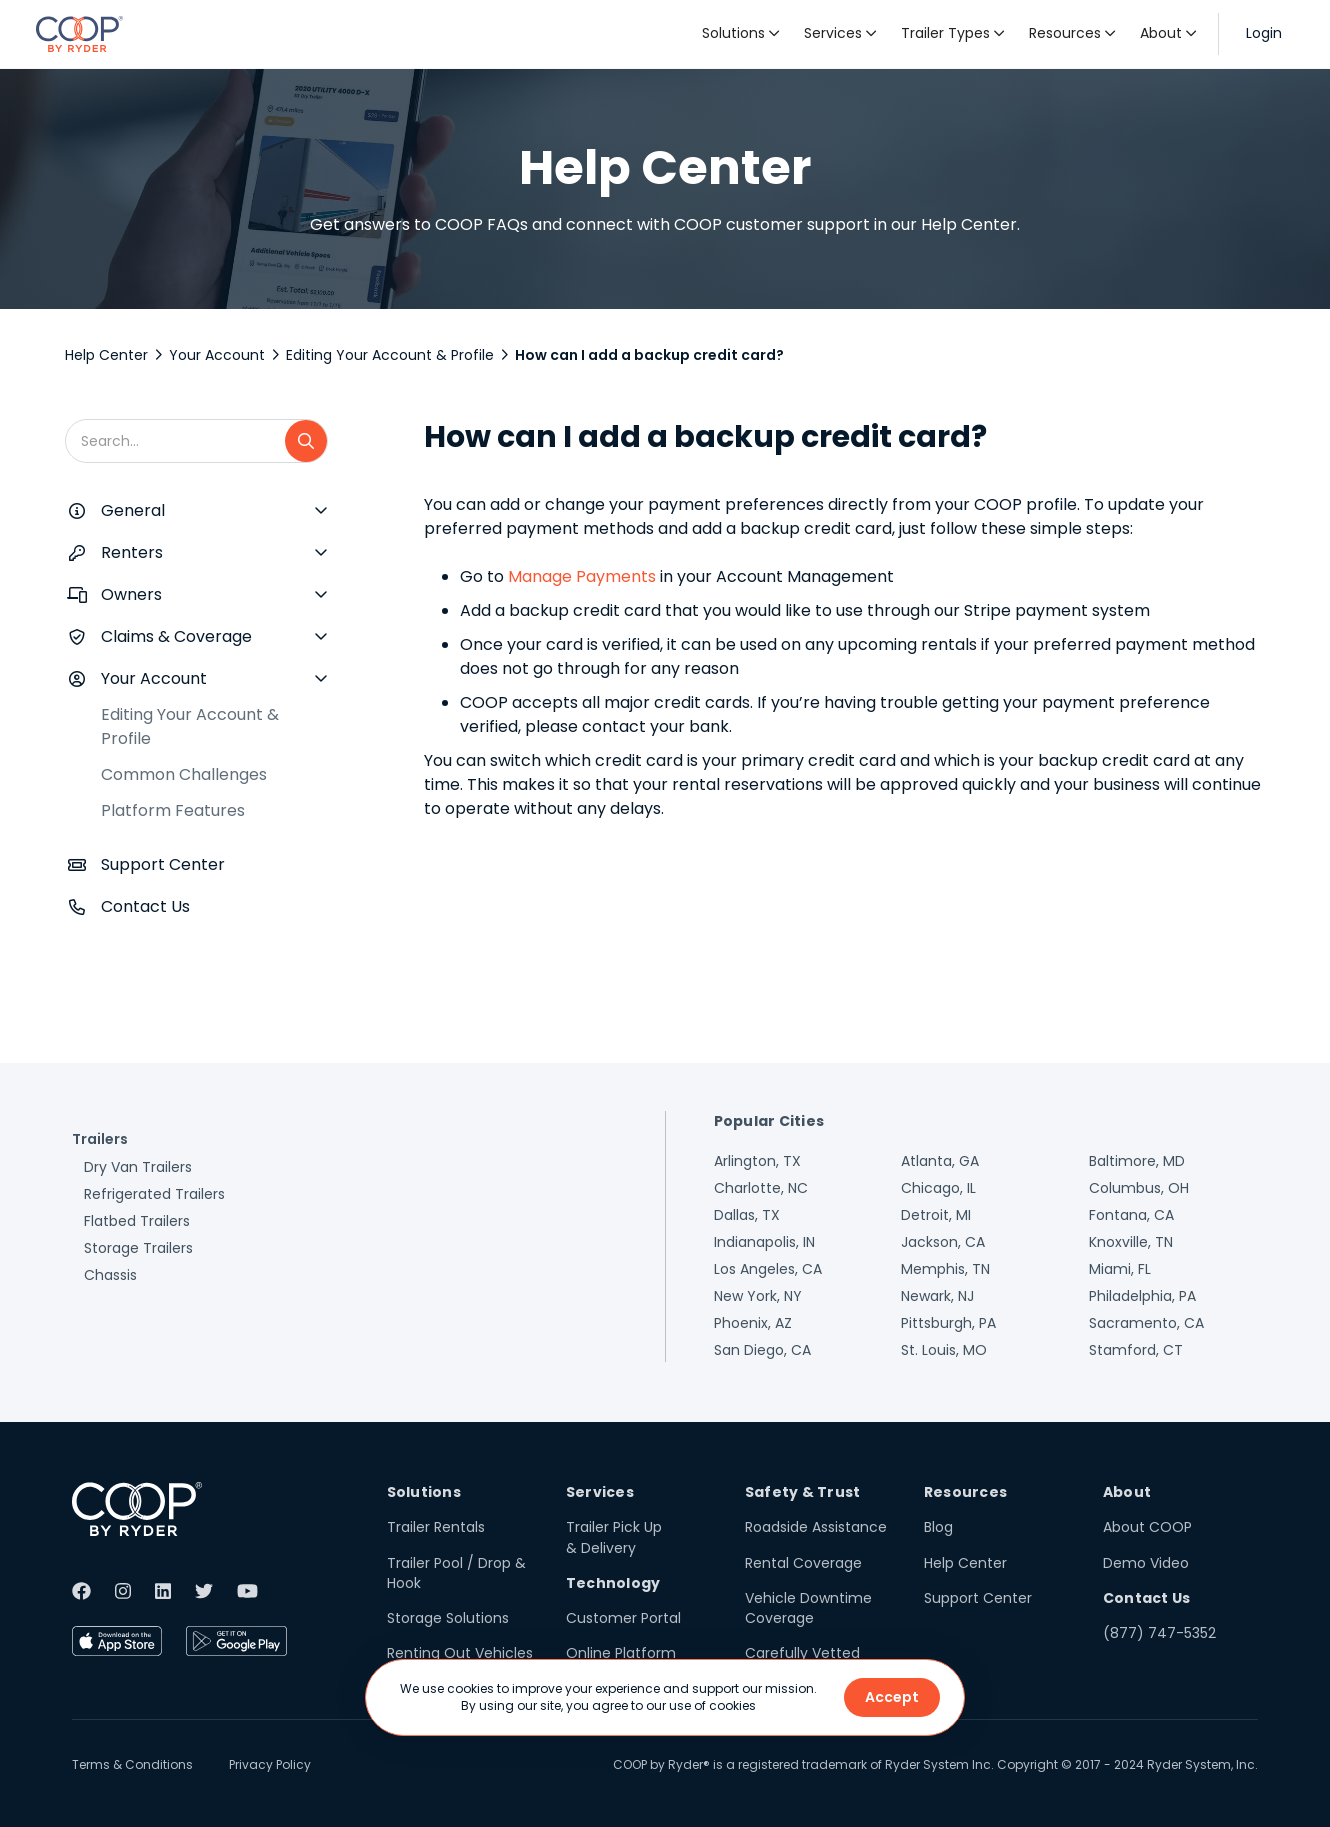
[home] (79, 34)
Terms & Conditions (132, 1764)
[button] (741, 34)
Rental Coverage (803, 1563)
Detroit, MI (936, 1215)
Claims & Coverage (176, 636)
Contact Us (145, 906)
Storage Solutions (448, 1618)
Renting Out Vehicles (460, 1653)
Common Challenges (184, 774)
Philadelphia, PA (1142, 1296)
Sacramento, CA (1146, 1323)
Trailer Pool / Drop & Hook (456, 1573)
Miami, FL (1120, 1269)
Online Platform (621, 1653)
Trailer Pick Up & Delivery (614, 1537)
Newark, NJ (937, 1296)
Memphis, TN (945, 1269)
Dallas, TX (747, 1215)
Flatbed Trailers (137, 1221)
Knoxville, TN (1131, 1242)
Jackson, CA (943, 1242)
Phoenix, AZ (753, 1323)
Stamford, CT (1136, 1350)
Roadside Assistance (816, 1527)
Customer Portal (623, 1618)
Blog (938, 1527)
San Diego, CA (762, 1350)
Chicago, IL (938, 1188)
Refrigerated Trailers (154, 1194)
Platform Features (173, 810)
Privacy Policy (270, 1764)
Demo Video (1146, 1563)
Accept (892, 1697)
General (133, 510)
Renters (132, 552)
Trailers (100, 1139)
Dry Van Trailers (138, 1167)
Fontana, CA (1131, 1215)
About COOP (1147, 1527)
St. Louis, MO (944, 1350)
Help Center (106, 355)
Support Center (163, 864)
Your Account (217, 355)
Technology (613, 1583)
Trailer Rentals (436, 1527)
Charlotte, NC (761, 1188)
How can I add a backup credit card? (649, 355)
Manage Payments (582, 576)
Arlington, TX (757, 1161)
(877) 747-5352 (1159, 1633)
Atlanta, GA (940, 1161)
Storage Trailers (138, 1248)
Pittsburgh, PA (948, 1323)
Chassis (110, 1275)
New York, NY (758, 1296)
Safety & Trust (803, 1492)
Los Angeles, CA (768, 1269)
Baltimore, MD (1137, 1161)
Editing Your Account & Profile (390, 355)
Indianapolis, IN (764, 1242)
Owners (131, 594)
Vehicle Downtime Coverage (808, 1608)
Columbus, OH (1139, 1188)
